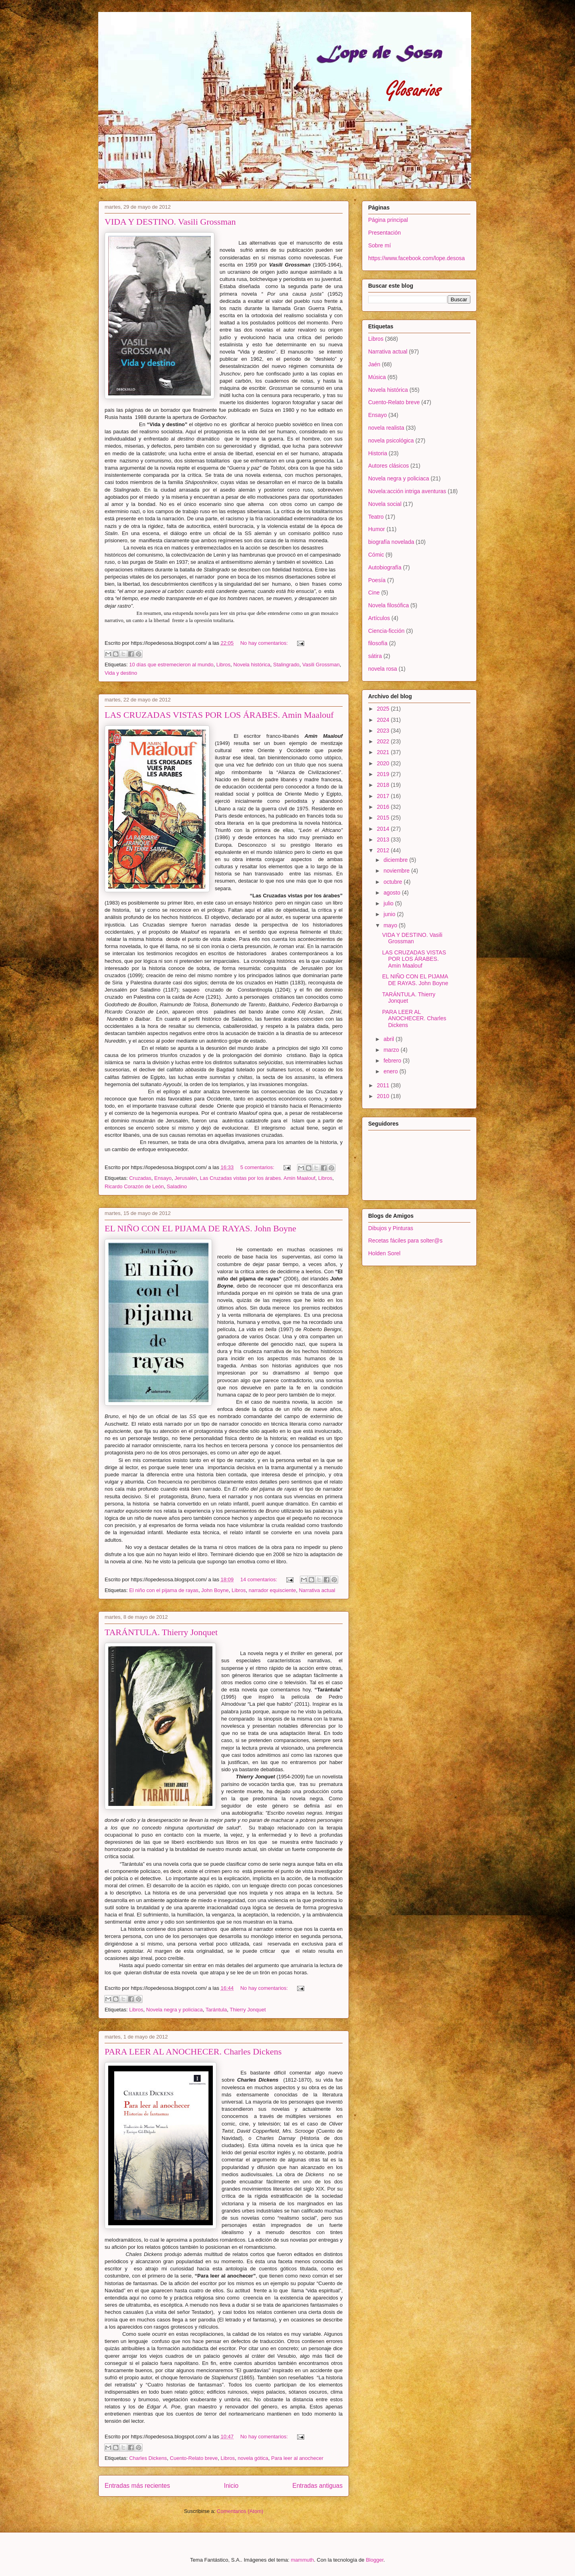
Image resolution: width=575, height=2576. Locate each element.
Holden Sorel (384, 1253)
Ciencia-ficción (386, 631)
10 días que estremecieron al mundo (171, 665)
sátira (375, 656)
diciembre (396, 860)
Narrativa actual (317, 1590)
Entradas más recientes (137, 2485)
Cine (374, 592)
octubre (393, 882)
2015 (384, 817)
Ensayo (162, 1178)
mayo (391, 925)
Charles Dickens (148, 2458)
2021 (384, 752)
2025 (384, 708)
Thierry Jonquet (248, 2010)
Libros (223, 665)
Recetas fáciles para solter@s (405, 1240)
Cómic (376, 554)
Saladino (177, 1186)
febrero (392, 1060)
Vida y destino (121, 673)
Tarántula (216, 2010)
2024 (384, 720)
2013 (384, 839)
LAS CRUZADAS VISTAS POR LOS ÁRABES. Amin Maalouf (219, 715)
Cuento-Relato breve (194, 2458)
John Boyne (215, 1590)
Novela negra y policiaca (174, 2010)
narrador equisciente (272, 1590)
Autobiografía (384, 567)
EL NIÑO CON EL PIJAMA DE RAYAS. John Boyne (200, 1228)
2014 (384, 829)
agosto (392, 892)
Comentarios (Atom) (240, 2511)
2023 (384, 730)
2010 (384, 1096)
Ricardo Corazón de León (134, 1186)
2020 (384, 763)
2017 (384, 796)
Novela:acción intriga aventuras (407, 491)
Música (377, 377)
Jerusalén (185, 1178)
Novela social (384, 504)
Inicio (231, 2485)
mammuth (302, 2560)
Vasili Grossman (321, 665)
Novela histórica (251, 665)
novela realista (386, 428)
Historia (377, 453)
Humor (376, 529)
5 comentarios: (258, 1167)
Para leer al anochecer (297, 2458)
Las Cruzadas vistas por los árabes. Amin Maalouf (257, 1178)
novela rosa (382, 669)
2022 (384, 741)
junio (390, 914)
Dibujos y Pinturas (390, 1228)
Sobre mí (379, 245)
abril (389, 1039)
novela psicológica (391, 440)
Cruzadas (140, 1178)
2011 (384, 1085)
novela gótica (253, 2458)
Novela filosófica (388, 605)
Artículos (379, 618)
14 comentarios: (259, 1579)
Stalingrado (286, 665)
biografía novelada (391, 542)
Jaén (374, 364)
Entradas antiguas (317, 2485)
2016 (384, 807)
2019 (384, 774)
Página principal (388, 220)
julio (389, 903)
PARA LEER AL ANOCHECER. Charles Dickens (193, 2051)
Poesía (377, 580)
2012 (384, 850)
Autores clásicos (388, 465)
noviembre (397, 870)
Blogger (374, 2560)
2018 (384, 785)
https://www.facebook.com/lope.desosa (416, 258)
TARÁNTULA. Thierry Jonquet (161, 1632)
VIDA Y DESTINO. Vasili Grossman (170, 222)
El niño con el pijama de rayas (163, 1590)
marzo (392, 1050)
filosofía (377, 643)
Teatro (376, 517)
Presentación (384, 232)
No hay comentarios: (264, 643)
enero (391, 1071)
